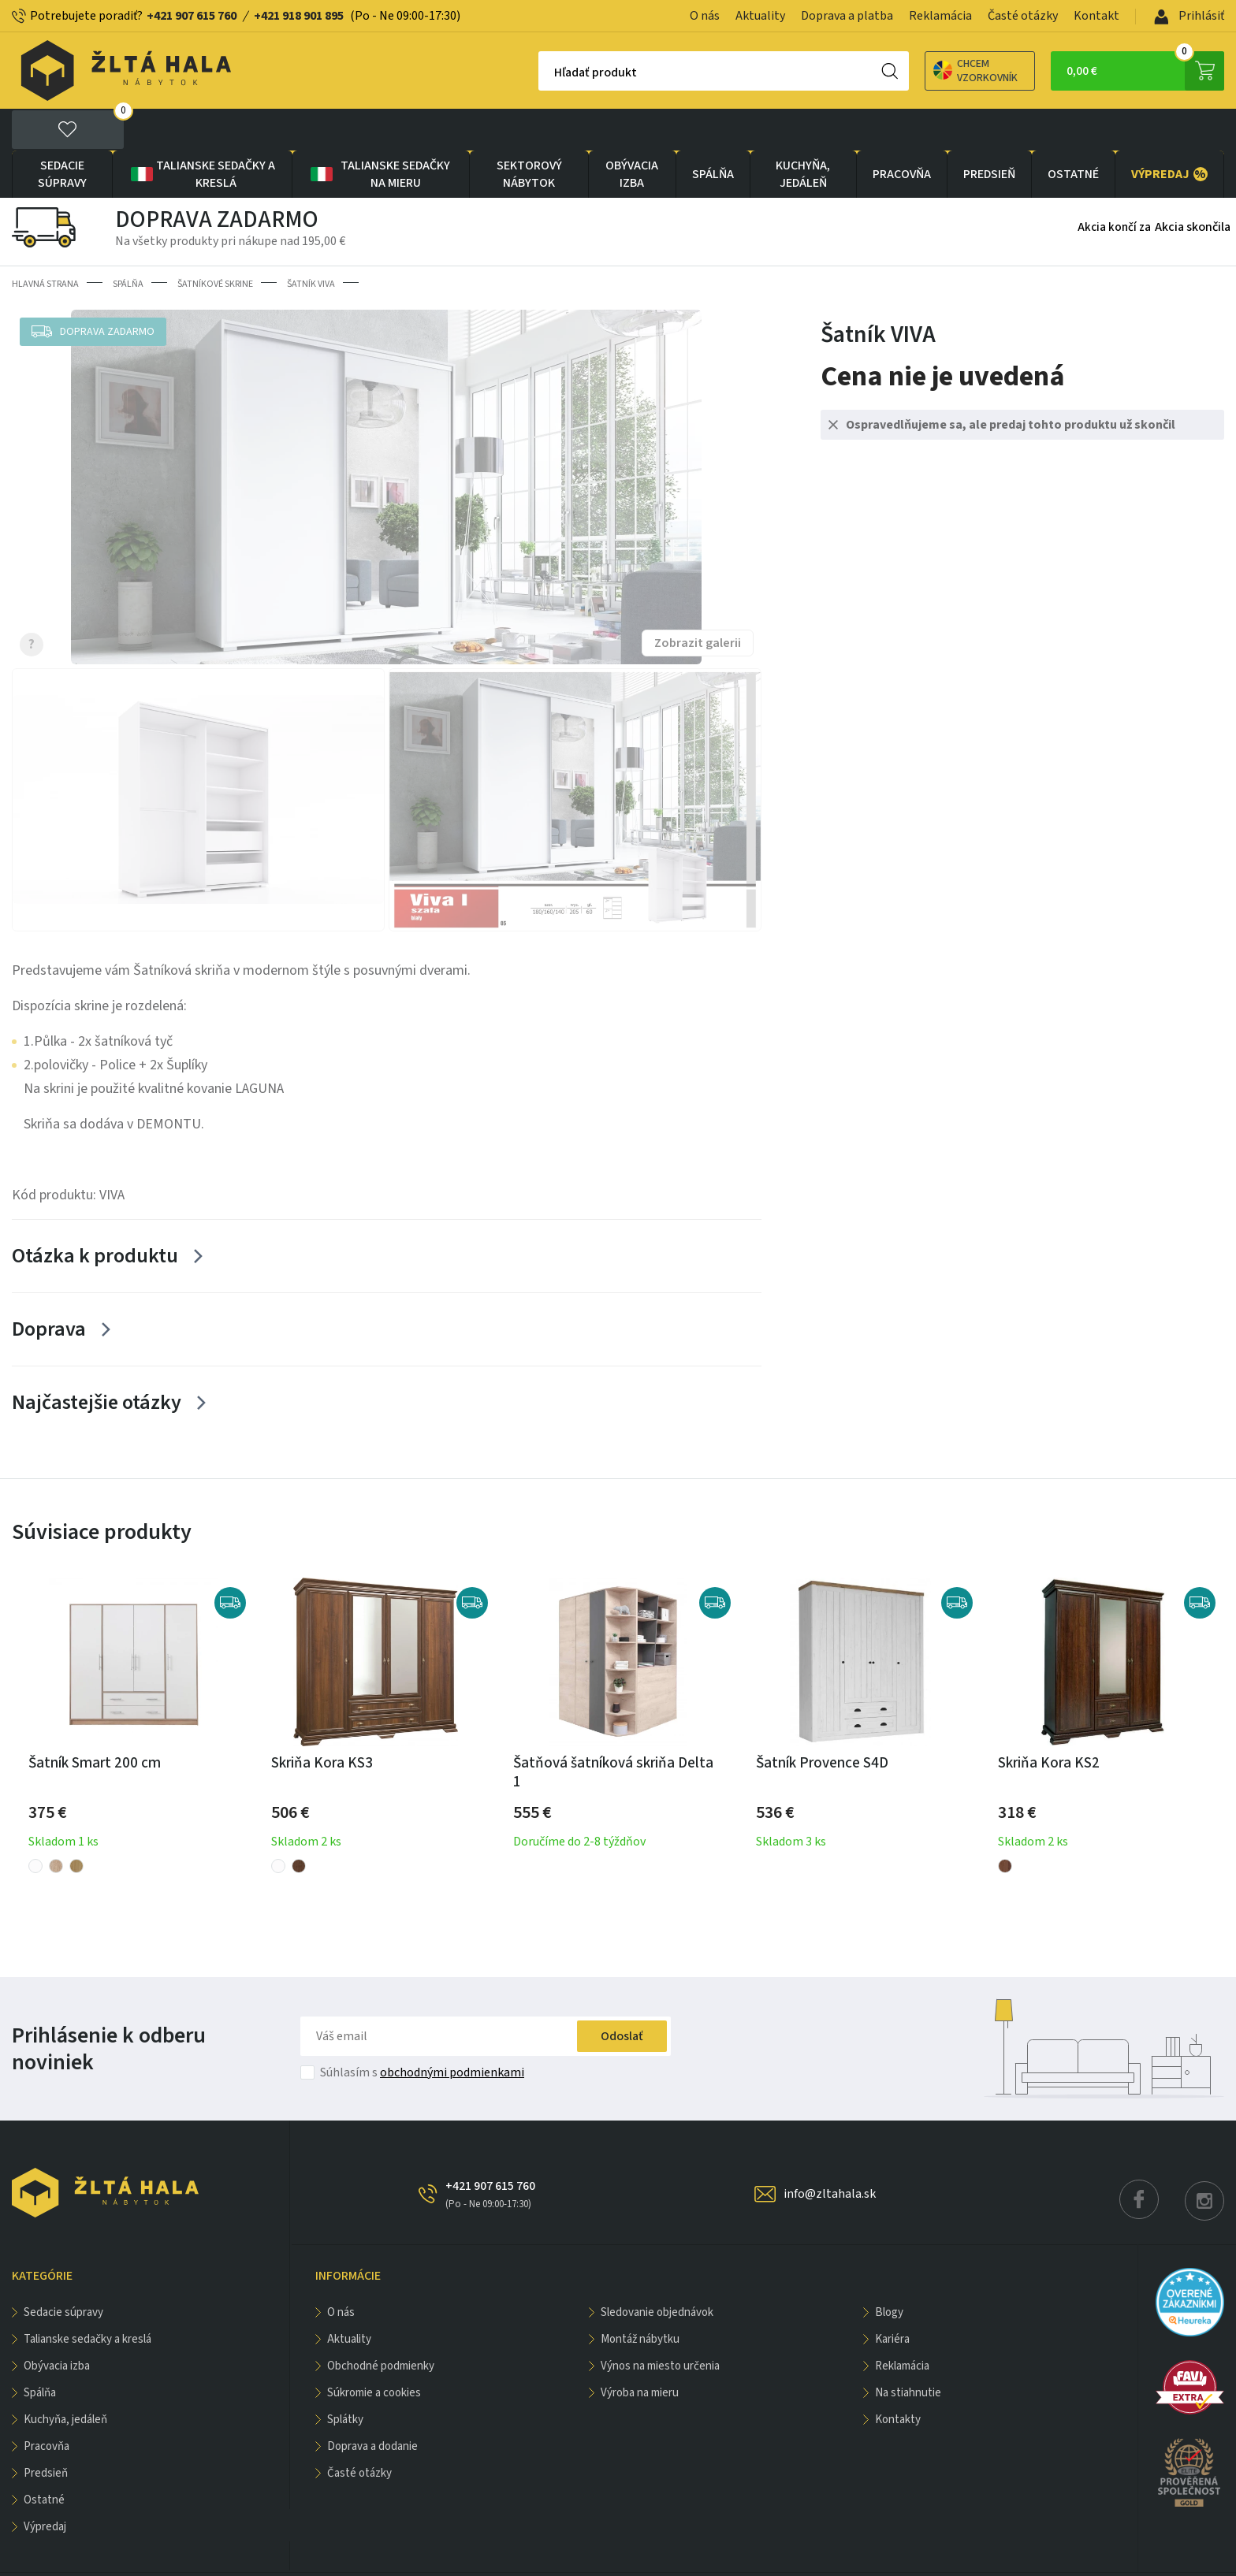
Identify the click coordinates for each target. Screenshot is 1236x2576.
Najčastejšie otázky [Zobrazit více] (96, 1360)
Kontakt (1096, 15)
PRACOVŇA (902, 132)
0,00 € (1145, 71)
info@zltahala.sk (830, 2152)
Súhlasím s (422, 2030)
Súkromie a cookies (374, 2351)
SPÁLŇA (713, 132)
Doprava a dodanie (372, 2404)
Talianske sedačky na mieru (379, 132)
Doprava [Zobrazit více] (49, 1287)
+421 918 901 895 (299, 15)
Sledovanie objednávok (657, 2270)
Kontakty (898, 2378)
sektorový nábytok (529, 132)
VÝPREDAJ (1169, 132)
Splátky (345, 2378)
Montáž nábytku (640, 2297)
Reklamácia (940, 15)
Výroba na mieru (640, 2351)
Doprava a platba (847, 15)
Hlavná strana (45, 242)
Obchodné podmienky (380, 2324)
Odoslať (622, 1994)
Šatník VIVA (311, 242)
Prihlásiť (1189, 15)
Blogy (889, 2270)
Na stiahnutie (908, 2351)
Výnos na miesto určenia (660, 2324)
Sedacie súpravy (62, 132)
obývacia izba (631, 132)
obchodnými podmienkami (452, 2030)
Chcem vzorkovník (920, 71)
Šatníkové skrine (215, 242)
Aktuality (760, 15)
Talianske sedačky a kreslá (201, 132)
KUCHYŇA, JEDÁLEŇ (803, 132)
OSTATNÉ (1073, 132)
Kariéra (892, 2297)
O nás (705, 15)
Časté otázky (1023, 15)
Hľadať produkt (540, 72)
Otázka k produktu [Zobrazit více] (95, 1214)
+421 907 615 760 (191, 15)
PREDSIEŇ (989, 132)
